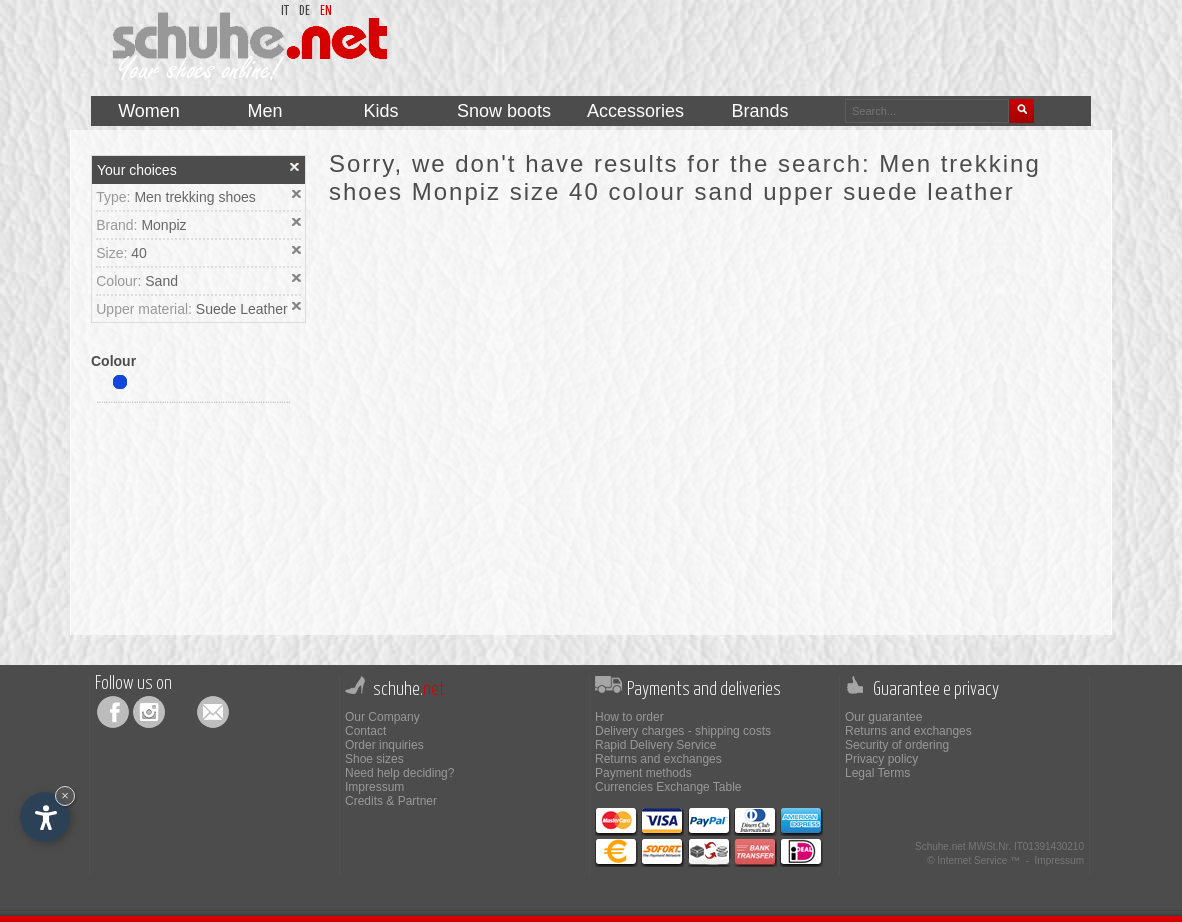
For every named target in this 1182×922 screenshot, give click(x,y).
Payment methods (643, 773)
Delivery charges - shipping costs (683, 731)
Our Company (382, 717)
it (285, 11)
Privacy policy (881, 759)
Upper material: (146, 309)
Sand (161, 281)
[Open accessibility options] (45, 817)
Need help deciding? (399, 773)
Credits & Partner (391, 801)
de (304, 11)
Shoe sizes (374, 759)
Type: (115, 197)
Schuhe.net (940, 846)
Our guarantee (883, 717)
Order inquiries (384, 745)
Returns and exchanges (658, 759)
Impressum (374, 787)
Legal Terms (877, 773)
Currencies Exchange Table (668, 787)
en (326, 11)
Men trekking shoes (194, 197)
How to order (629, 717)
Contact (365, 731)
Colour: (120, 281)
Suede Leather (242, 309)
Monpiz (163, 225)
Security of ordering (897, 745)
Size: (113, 253)
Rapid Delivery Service (655, 745)
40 (139, 253)
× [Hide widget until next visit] (65, 795)
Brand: (118, 225)
